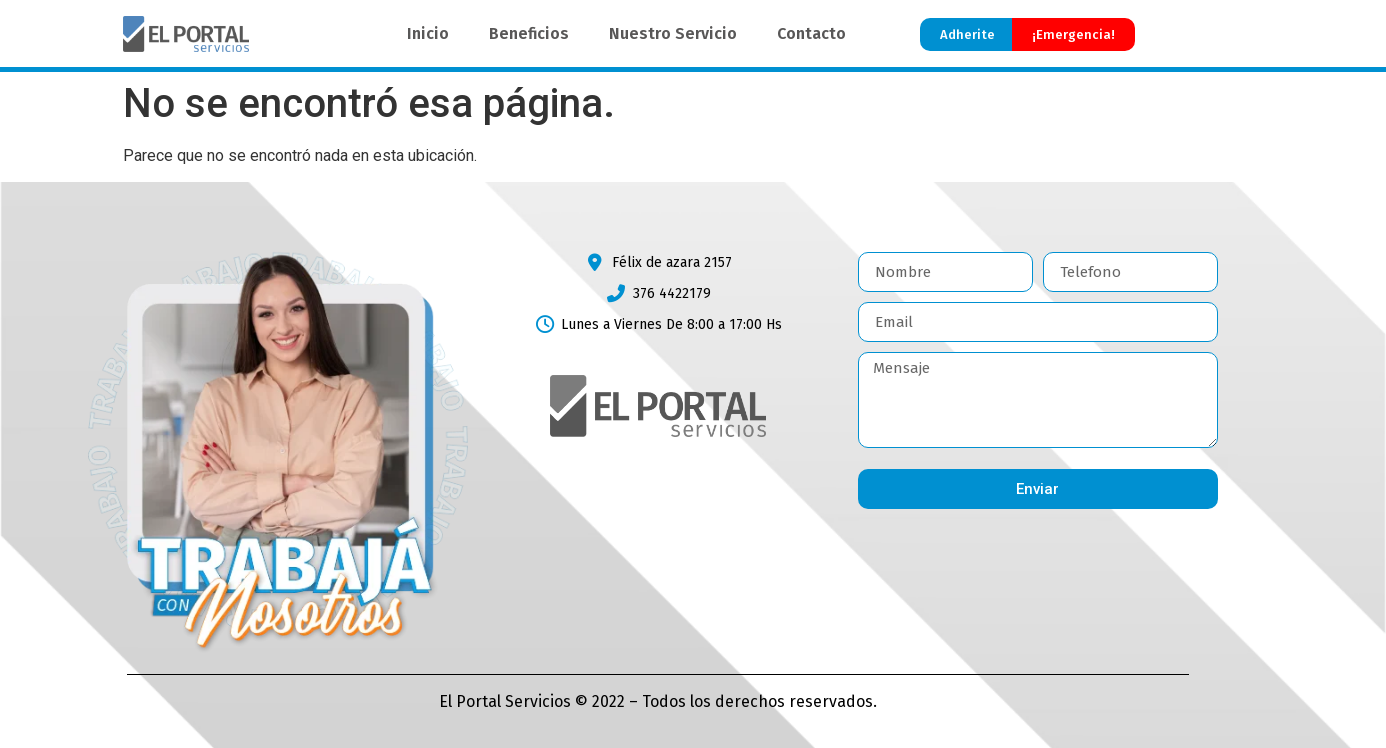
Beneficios (529, 33)
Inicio (428, 33)
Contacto (811, 33)
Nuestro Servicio (673, 33)
